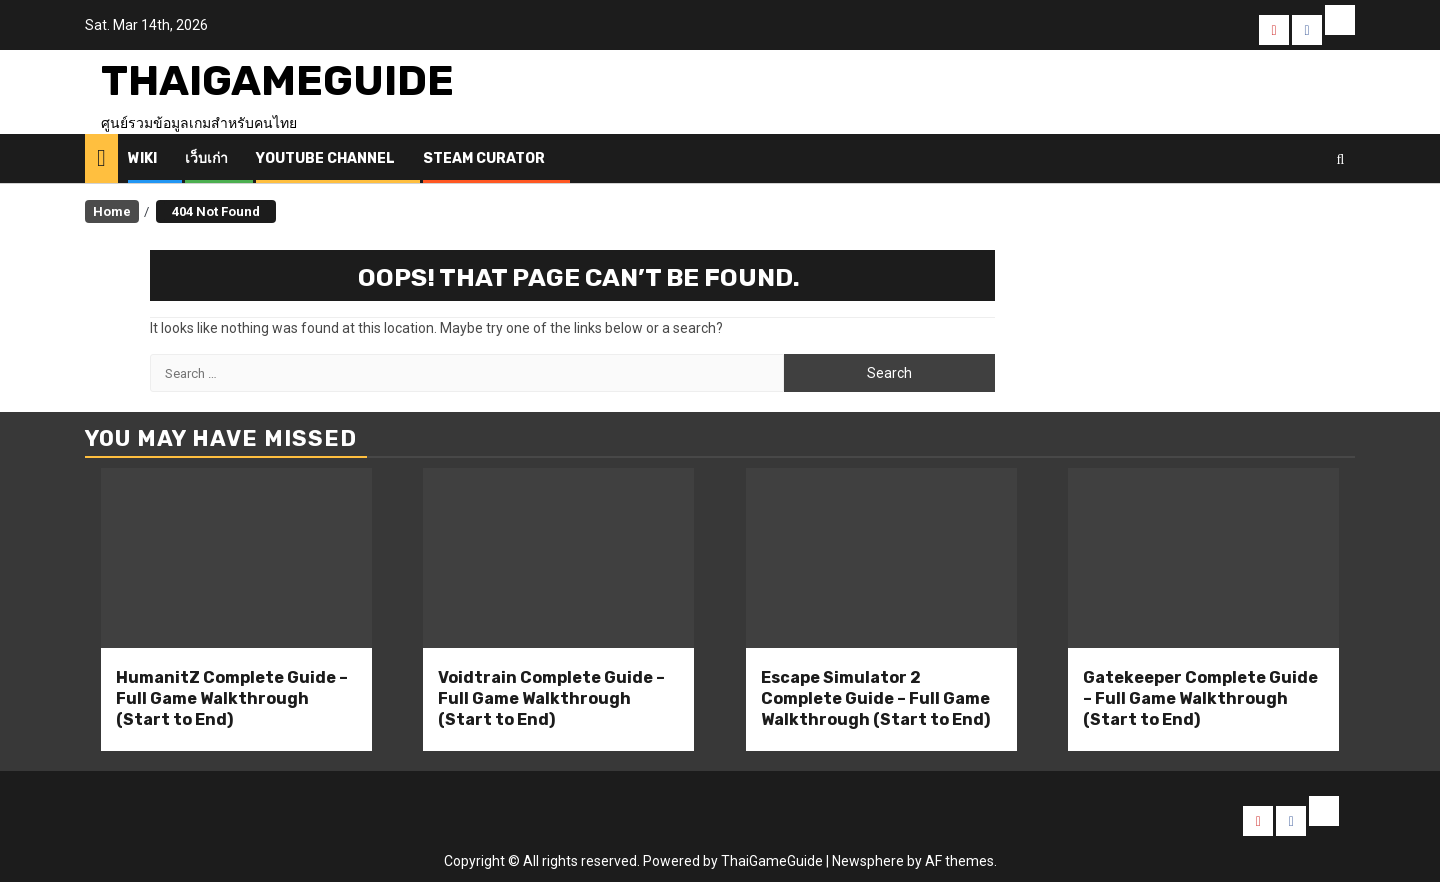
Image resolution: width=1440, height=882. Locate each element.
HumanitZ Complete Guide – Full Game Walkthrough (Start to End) (232, 698)
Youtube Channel (325, 158)
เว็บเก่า (206, 158)
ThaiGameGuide (277, 81)
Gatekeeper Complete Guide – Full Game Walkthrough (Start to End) (1200, 698)
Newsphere (868, 861)
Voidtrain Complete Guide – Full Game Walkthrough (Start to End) (551, 698)
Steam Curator (484, 158)
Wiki (142, 158)
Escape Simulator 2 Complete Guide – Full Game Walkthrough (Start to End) (875, 698)
